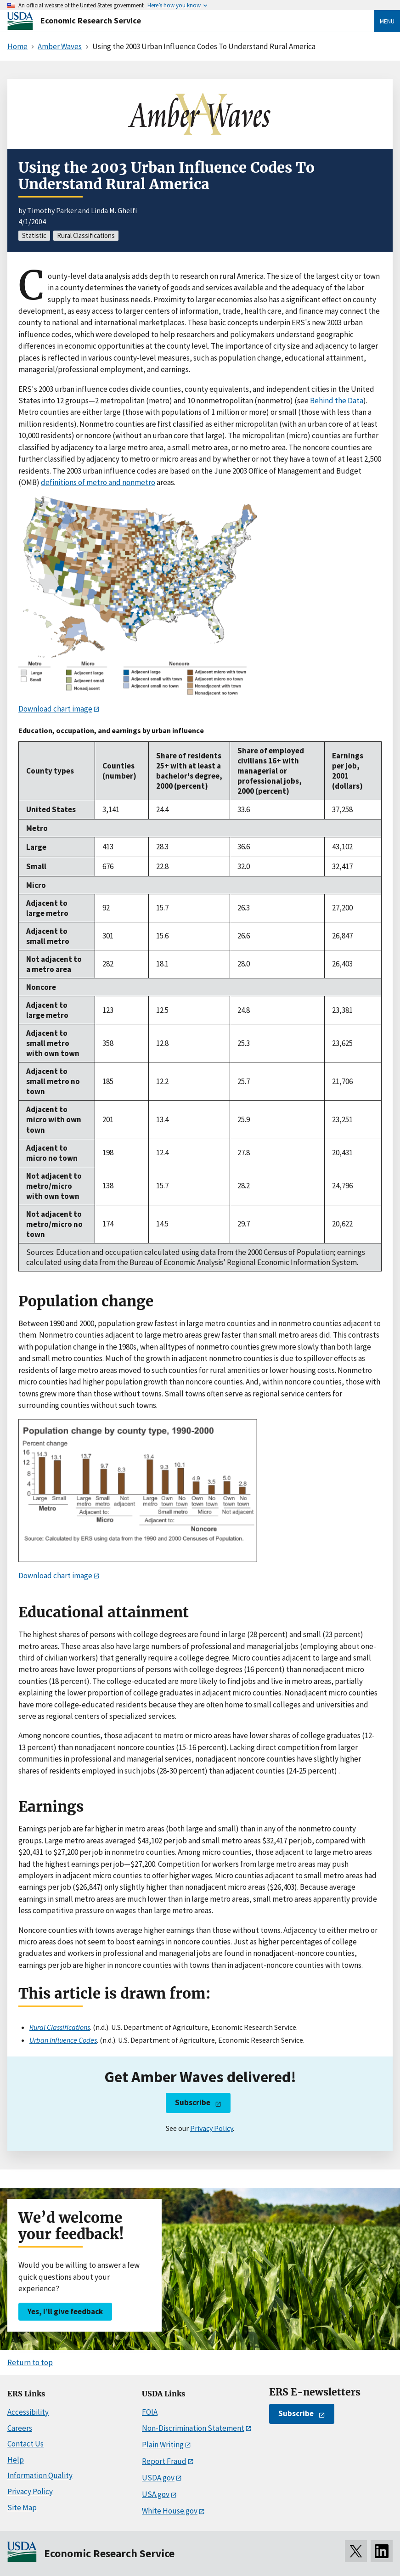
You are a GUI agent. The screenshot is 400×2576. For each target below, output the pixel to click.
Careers (19, 2428)
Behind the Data (336, 400)
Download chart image (55, 709)
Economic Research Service (90, 20)
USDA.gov (158, 2478)
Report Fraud (164, 2461)
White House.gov (169, 2511)
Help (15, 2460)
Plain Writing (163, 2445)
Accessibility (28, 2412)
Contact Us (25, 2444)
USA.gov (155, 2494)
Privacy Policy (211, 2128)
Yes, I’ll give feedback (65, 2311)
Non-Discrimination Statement (193, 2428)
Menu (387, 21)
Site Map (22, 2508)
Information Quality (40, 2475)
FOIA (150, 2412)
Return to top (30, 2362)
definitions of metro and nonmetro (98, 482)
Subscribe (192, 2102)
